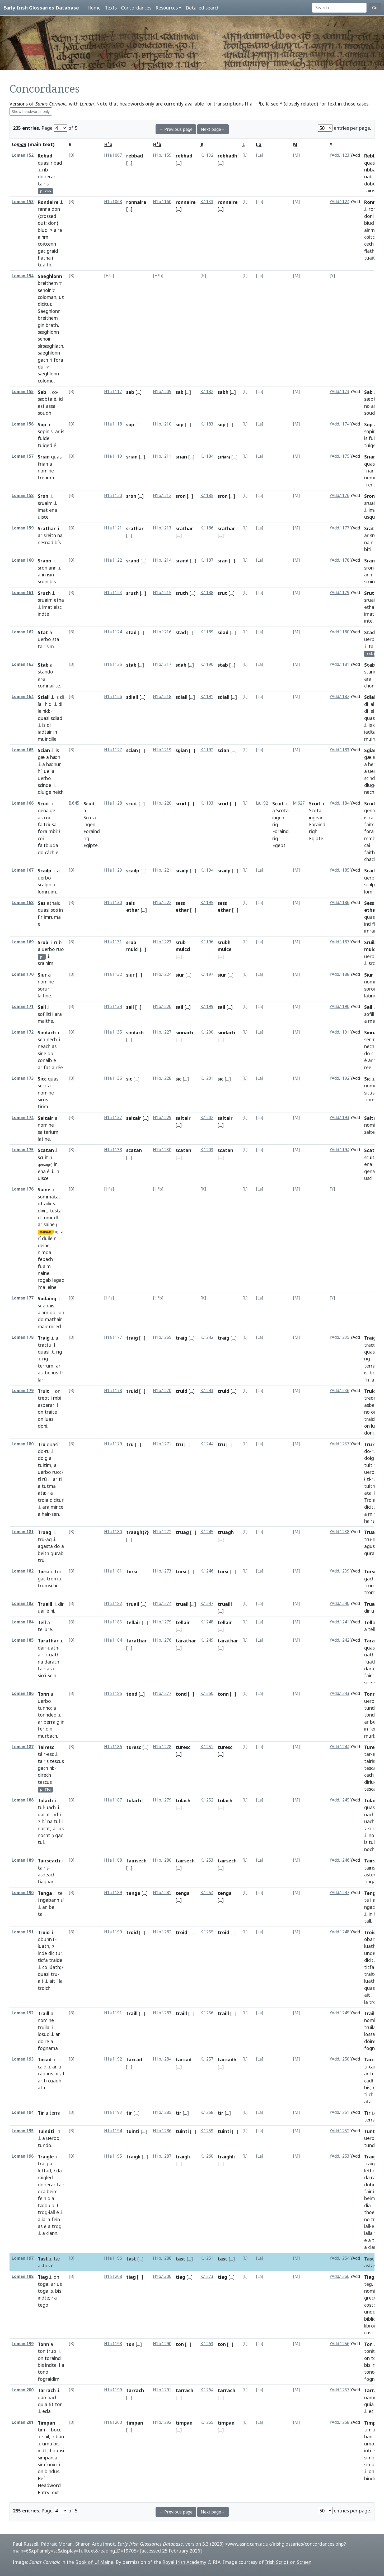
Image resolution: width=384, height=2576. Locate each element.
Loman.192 (23, 2013)
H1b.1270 (162, 1390)
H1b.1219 (162, 750)
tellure (45, 1629)
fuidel (44, 438)
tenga (133, 1893)
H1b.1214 (162, 560)
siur (130, 975)
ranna (44, 209)
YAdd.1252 (339, 2131)
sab (130, 392)
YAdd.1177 (339, 528)
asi (41, 1372)
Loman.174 (23, 1117)
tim (41, 2429)
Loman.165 (23, 750)
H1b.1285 (162, 2112)
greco (370, 2298)
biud (43, 230)
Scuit (43, 803)
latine (370, 995)
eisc (58, 607)
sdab (181, 665)
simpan (45, 2457)
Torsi (43, 1571)
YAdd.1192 (339, 1078)
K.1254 (206, 1892)
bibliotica (374, 2319)
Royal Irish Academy (184, 2562)
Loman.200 (23, 2390)
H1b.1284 (162, 2059)
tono (43, 2372)
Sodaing (47, 1298)
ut (61, 297)
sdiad (56, 718)
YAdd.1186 (339, 902)
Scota (89, 817)
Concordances (136, 7)
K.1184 (206, 456)
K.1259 (206, 2131)
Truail (370, 1604)
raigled (45, 2177)
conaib (45, 1060)
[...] (129, 163)
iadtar (370, 732)
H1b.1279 (162, 1800)
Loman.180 (23, 1444)
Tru (41, 1444)
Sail (42, 1007)
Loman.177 (23, 1298)
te (60, 1893)
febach (45, 1259)
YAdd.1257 (339, 2390)
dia (51, 2198)
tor (58, 1571)
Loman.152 (23, 155)
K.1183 (206, 424)
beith (43, 1553)
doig (43, 1458)
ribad (56, 163)
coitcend (373, 237)
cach (369, 1775)
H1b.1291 (162, 2390)
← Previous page (176, 129)
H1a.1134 (113, 1006)
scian (132, 750)
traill (132, 2013)
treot (43, 1398)
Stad (369, 632)
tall (41, 1914)
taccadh (227, 2059)
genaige (46, 810)
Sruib (370, 942)
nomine (46, 470)
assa (50, 406)
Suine (44, 1189)
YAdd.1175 (339, 456)
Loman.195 (23, 2131)
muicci (371, 949)
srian (132, 456)
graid (52, 251)
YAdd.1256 (339, 2343)
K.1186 (206, 528)
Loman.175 (23, 1150)
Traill (43, 2013)
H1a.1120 (113, 495)
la (61, 1981)
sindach (135, 1032)
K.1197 (206, 974)
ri (50, 360)
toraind (53, 2358)
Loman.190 (23, 1892)
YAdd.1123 (339, 155)
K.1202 (206, 1117)
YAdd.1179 (339, 592)
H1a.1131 (113, 942)
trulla (43, 2027)
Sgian (370, 750)
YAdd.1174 (339, 424)
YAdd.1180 (339, 632)
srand (132, 560)
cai (371, 817)
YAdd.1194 (339, 1150)
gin (41, 325)
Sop (42, 424)
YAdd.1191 (339, 1032)
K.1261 (206, 2258)
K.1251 (206, 1747)
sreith (50, 535)
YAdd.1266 (339, 2276)
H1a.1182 (113, 1603)
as (40, 817)
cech (369, 244)
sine (42, 1053)
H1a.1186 (113, 1747)
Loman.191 (23, 1932)
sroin (43, 581)
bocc (56, 2429)
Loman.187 (23, 1747)
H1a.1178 (113, 1390)
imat (43, 510)
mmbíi (371, 838)
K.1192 (206, 750)
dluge (370, 785)
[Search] (339, 8)
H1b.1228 (162, 1078)
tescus (57, 1761)
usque (371, 517)
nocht (44, 1828)
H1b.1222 (162, 902)
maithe (45, 1021)
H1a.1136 (113, 1078)
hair (46, 1514)
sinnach (184, 1032)
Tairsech (373, 1860)
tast (131, 2258)
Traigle (46, 2156)
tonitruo (47, 2351)
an (45, 1907)
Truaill (45, 1604)
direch (44, 1775)
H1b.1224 (162, 974)
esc (50, 1754)
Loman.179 (23, 1390)
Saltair (45, 1118)
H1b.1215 (162, 592)
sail (130, 1007)
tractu (44, 1345)
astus (44, 2265)
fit (51, 2404)
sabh (223, 392)
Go (374, 8)
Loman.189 (23, 1860)
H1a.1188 (113, 1860)
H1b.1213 (162, 528)
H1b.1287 (162, 2156)
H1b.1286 (162, 2131)
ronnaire (136, 202)
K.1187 (206, 560)
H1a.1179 (113, 1444)
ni (56, 1238)
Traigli (371, 2156)
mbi (53, 831)
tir (129, 2113)
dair (42, 1648)
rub (58, 942)
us (61, 1828)
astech (371, 1874)
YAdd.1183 (339, 750)
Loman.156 (23, 424)
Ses (41, 903)
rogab (44, 1280)
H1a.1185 (113, 1693)
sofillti (44, 1014)
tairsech (185, 1860)
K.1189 (206, 632)
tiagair (371, 1881)
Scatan (46, 1150)
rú (44, 1479)
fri (61, 1372)
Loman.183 (23, 1603)
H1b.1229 (162, 1117)
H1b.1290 (162, 2343)
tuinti (132, 2131)
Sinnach (373, 1032)
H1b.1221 (162, 870)
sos (54, 910)
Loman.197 (23, 2258)
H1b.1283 (162, 2013)
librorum (373, 2325)
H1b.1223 (162, 942)
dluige (44, 792)
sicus (43, 1099)
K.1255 (206, 1932)
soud (369, 413)
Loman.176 (23, 1189)
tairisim (46, 646)
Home (94, 7)
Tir (41, 2113)
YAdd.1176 (339, 495)
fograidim (48, 2379)
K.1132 (206, 155)
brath (52, 325)
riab (368, 176)
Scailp (44, 870)
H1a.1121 (113, 528)
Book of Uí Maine (94, 2562)
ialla (46, 2219)
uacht (44, 1814)
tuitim (44, 1465)
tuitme (371, 1486)
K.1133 (206, 201)
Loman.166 (23, 803)
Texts (111, 7)
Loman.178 (23, 1337)
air (40, 1654)
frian (43, 464)
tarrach (135, 2390)
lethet (370, 2170)
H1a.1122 (113, 560)
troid (132, 1932)
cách (49, 852)
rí (39, 1238)
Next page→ (213, 129)
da (59, 2170)
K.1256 (206, 2013)
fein (42, 2198)
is (62, 431)
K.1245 (206, 1532)
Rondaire (48, 202)
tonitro (372, 2351)
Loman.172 (23, 1032)
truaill (225, 1604)
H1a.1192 (113, 2059)
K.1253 (206, 1860)
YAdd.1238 (339, 1532)
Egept (278, 845)
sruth (132, 593)
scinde (44, 785)
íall (41, 704)
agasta (45, 1546)
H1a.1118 (113, 424)
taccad (134, 2059)
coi (47, 817)
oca (41, 2191)
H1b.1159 (162, 155)
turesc (133, 1747)
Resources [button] (167, 7)
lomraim (373, 891)
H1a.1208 (113, 2276)
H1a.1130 (113, 902)
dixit (42, 1210)
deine (44, 1245)
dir (61, 1604)
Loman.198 (23, 2276)
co (54, 392)
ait (41, 1981)
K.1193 (206, 803)
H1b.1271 (162, 1444)
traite (51, 1412)
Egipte (90, 845)
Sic (367, 1079)
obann (371, 1939)
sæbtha (372, 399)
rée (59, 1067)
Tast (43, 2258)
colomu (46, 380)
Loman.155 (23, 391)
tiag (131, 2277)
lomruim (47, 891)
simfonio (47, 2464)
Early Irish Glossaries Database (41, 7)
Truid (370, 1391)
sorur (43, 989)
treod (370, 1398)
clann (51, 2233)
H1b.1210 (162, 424)
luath (43, 1946)
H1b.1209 (162, 391)
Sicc (42, 1079)
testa (56, 1210)
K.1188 (206, 592)
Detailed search (202, 7)
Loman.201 (23, 2422)
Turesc (371, 1747)
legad (58, 1280)
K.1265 (206, 2422)
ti (60, 1479)
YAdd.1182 (339, 696)
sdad (223, 632)
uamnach (48, 2397)
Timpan (46, 2423)
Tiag (43, 2277)
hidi (49, 704)
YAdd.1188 (339, 974)
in (55, 732)
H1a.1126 (113, 696)
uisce (43, 517)
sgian (182, 750)
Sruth (44, 593)
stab (131, 665)
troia (43, 1500)
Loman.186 (23, 1693)
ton (130, 2344)
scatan (134, 1150)
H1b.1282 (162, 1932)
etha (59, 600)
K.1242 (206, 1337)
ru (47, 1451)
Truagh (372, 1532)
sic (129, 1079)
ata (41, 1493)
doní (42, 1426)
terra (54, 2113)
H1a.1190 (113, 1932)
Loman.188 (23, 1800)
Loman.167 (23, 870)
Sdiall (370, 697)
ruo (60, 949)
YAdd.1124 (339, 201)
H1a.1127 (113, 750)
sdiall (132, 697)
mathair (53, 1319)
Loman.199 (23, 2343)
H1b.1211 (162, 456)
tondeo (372, 1715)
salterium (48, 1132)
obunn (45, 1939)
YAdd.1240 (339, 1603)
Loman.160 (23, 560)
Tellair (371, 1622)
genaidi (372, 1171)
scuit (131, 803)
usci (368, 1178)
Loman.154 (23, 276)
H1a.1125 (113, 664)
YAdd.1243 (339, 1693)
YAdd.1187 (339, 942)
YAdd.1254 (339, 2258)
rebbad (134, 155)
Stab (43, 665)
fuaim (44, 1266)
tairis (43, 183)
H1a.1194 (113, 2131)
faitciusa (47, 824)
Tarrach (47, 2390)
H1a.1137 (113, 1117)
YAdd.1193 (339, 1117)
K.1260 (206, 2156)
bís (58, 542)
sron (131, 496)
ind (367, 924)
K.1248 (206, 1622)
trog (43, 2212)
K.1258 (206, 2112)
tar (367, 1754)
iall (372, 704)
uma (47, 2443)
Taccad (372, 2059)
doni (369, 216)
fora (58, 360)
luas (49, 1419)
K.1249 (206, 1640)
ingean (316, 817)
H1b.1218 (162, 696)
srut (222, 593)
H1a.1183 (113, 1622)
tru (130, 1444)
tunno (44, 1708)
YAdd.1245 (339, 1800)
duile (47, 1238)
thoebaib (374, 2212)
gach (43, 360)
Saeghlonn (50, 276)
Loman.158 (23, 495)
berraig (51, 1722)
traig (132, 1338)
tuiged (45, 445)
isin (50, 574)
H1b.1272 (162, 1532)
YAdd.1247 (339, 1892)
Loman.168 (23, 902)
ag (49, 1539)
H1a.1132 (113, 974)
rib (45, 169)
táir (41, 1754)
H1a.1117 (113, 391)
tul (41, 1807)
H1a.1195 (113, 2156)
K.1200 (206, 1032)
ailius (49, 1203)
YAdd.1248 (339, 1932)
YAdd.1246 (339, 1860)
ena (53, 510)
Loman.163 (23, 664)
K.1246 (206, 1571)
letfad (44, 2170)
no (367, 406)
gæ (41, 757)
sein (52, 1675)
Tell (42, 1622)
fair (41, 1668)
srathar (135, 528)
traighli (226, 2156)
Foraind (91, 831)
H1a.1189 (113, 1892)
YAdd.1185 (339, 870)
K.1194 (206, 870)
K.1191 (206, 696)
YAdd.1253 (339, 2156)
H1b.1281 (162, 1892)
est (41, 406)
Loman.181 (23, 1532)
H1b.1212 (162, 495)
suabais (46, 1305)
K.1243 (206, 1390)
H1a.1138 (113, 1150)
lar (40, 1380)
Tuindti (46, 2131)
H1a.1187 (113, 1800)
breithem (48, 283)
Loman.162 (23, 632)
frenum (372, 484)
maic (43, 1326)
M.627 (299, 803)
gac (41, 251)
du (41, 367)
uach (50, 1807)
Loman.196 (23, 2156)
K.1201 (206, 1078)
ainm (43, 237)
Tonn (43, 1694)
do (41, 852)
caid (42, 2066)
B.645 (74, 803)
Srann (44, 560)
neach (44, 1046)
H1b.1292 (162, 2422)
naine (43, 1273)
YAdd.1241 (339, 1622)
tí (39, 1479)
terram (372, 1366)
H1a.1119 (113, 456)
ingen (89, 824)
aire (58, 230)
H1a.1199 (113, 2390)
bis (53, 581)
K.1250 (206, 1693)
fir (40, 917)
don (55, 209)
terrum (45, 1366)
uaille (43, 1611)
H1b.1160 (162, 201)
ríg (86, 838)
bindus (52, 2471)
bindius (372, 2478)
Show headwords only (31, 111)
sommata (48, 1196)
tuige (370, 445)
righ (313, 831)
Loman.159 (23, 528)
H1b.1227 (162, 1032)
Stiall (44, 697)
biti (367, 549)
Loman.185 (23, 1640)
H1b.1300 (162, 2276)
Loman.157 (23, 456)
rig (275, 824)
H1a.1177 (113, 1337)
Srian (44, 456)
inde (42, 1953)
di (62, 697)
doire (43, 2041)
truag (182, 1532)
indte (43, 2298)
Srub (43, 942)
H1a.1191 (113, 2013)
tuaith (44, 264)
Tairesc (46, 1747)
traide (370, 1419)
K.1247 (206, 1603)
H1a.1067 (113, 155)
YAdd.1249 (339, 2013)
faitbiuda (48, 845)
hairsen (372, 1521)
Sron (43, 496)
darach (51, 1662)
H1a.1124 (113, 632)
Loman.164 (23, 696)
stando (45, 671)
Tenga (45, 1893)
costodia (373, 2332)
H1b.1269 (162, 1337)
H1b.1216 (162, 632)
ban (60, 2436)
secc (42, 1085)
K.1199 (206, 1006)
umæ (370, 2443)
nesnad (45, 542)
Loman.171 (23, 1006)
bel (52, 1907)
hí (39, 771)
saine (49, 1224)
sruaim (45, 503)
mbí (57, 1398)
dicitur (44, 304)
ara (41, 679)
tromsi (45, 1585)
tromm (372, 1585)
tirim (43, 1106)
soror (370, 989)
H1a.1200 (113, 2422)
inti (367, 2450)
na (60, 535)
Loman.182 (23, 1571)
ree (367, 1067)
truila (370, 2027)
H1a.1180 (113, 1532)
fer (41, 1729)
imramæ (373, 931)
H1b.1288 (162, 2258)
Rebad (45, 155)
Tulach (45, 1800)
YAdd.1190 (339, 1006)
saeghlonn (49, 353)
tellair (133, 1622)
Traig (44, 1338)
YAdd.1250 (339, 2059)
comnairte (49, 685)
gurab (57, 1553)
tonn (223, 1694)
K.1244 (206, 1444)
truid (132, 1391)
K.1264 (206, 2390)
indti (56, 1814)
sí (369, 1828)
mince (57, 1507)
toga (43, 2284)
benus (51, 1372)
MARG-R (45, 1232)
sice (368, 1682)
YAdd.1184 (339, 803)
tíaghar (45, 1881)
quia (42, 2404)
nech (369, 792)
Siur (42, 975)
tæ (57, 2258)
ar (57, 431)
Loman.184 (23, 1622)
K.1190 (206, 664)
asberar (46, 1405)
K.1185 (206, 495)
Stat (43, 632)
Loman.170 (23, 974)
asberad (373, 1405)
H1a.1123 (113, 592)
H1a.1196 (113, 2258)
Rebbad (373, 155)
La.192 (262, 803)
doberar (46, 176)
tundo (44, 2145)
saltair (133, 1118)
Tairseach (49, 1860)
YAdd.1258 (339, 2422)
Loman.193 (23, 2059)
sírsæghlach (50, 346)
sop (130, 424)
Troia (369, 1500)
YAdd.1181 (339, 664)
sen (41, 1039)
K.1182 (206, 391)
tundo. (371, 1708)
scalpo (44, 884)
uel (47, 771)
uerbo (44, 639)
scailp (132, 870)
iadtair (45, 732)
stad (131, 632)
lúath (54, 1967)
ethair (53, 903)
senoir (44, 290)
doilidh (57, 1312)
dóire (370, 2041)
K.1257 (206, 2059)
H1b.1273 (162, 1571)
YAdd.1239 (339, 1571)
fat (47, 1067)
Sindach (47, 1032)
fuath (370, 1662)
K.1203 (206, 1150)
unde (369, 1953)
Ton (368, 2344)
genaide (373, 810)
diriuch (371, 1782)
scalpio (371, 884)
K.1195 (206, 902)
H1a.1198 (113, 2343)
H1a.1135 (113, 1032)
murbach (47, 1736)
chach (370, 859)
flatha (44, 258)
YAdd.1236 (339, 1390)
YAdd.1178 (339, 560)
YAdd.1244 (339, 1747)
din (49, 1729)
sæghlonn (48, 332)
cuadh (54, 2080)
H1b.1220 (162, 803)
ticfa (43, 1960)
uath (53, 1648)
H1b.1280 (162, 1860)
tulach (133, 1800)
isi (366, 1372)
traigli (133, 2156)
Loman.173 (23, 1078)
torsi (131, 1571)
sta (55, 639)
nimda (44, 1252)
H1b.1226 (162, 1006)
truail (132, 1604)
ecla (373, 2411)
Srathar (47, 528)
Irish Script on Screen (288, 2562)
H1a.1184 (113, 1640)
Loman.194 (23, 2112)
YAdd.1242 (339, 1640)
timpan (134, 2423)
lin (57, 2131)
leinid (43, 711)
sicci (42, 1675)
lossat (370, 2034)
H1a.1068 (113, 201)
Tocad (44, 2059)
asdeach (46, 1874)
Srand (371, 560)
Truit (43, 1391)
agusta (372, 1546)
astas (370, 2265)
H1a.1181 (113, 1571)
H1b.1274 (162, 1603)
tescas (371, 1768)
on (57, 1391)
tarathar (136, 1640)
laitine (44, 995)
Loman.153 (23, 201)
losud (44, 2034)
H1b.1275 (162, 1622)
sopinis (45, 431)
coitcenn (47, 244)
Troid (44, 1932)
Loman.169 (23, 942)
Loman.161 (23, 592)
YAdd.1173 (339, 391)
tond (131, 1694)
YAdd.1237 (339, 1444)
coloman (47, 297)
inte (368, 621)
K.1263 (206, 2343)
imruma (52, 917)
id (61, 399)
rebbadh (227, 155)
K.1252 (206, 1800)
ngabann (49, 1900)
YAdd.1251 (339, 2112)
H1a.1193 (113, 2112)
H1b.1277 (162, 1693)
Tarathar (48, 1640)
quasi (43, 163)
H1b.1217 (162, 664)
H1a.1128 (113, 803)
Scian (44, 750)
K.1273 (206, 2276)
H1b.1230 (162, 1150)
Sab (42, 392)
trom (52, 1578)
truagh (226, 1532)
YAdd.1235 (339, 1337)
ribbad (371, 169)
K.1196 (206, 942)
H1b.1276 (162, 1640)
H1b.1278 (162, 1747)
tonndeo (47, 1715)
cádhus (45, 2073)
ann (53, 568)
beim (52, 2191)
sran (223, 560)
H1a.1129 (113, 870)
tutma (49, 1486)
